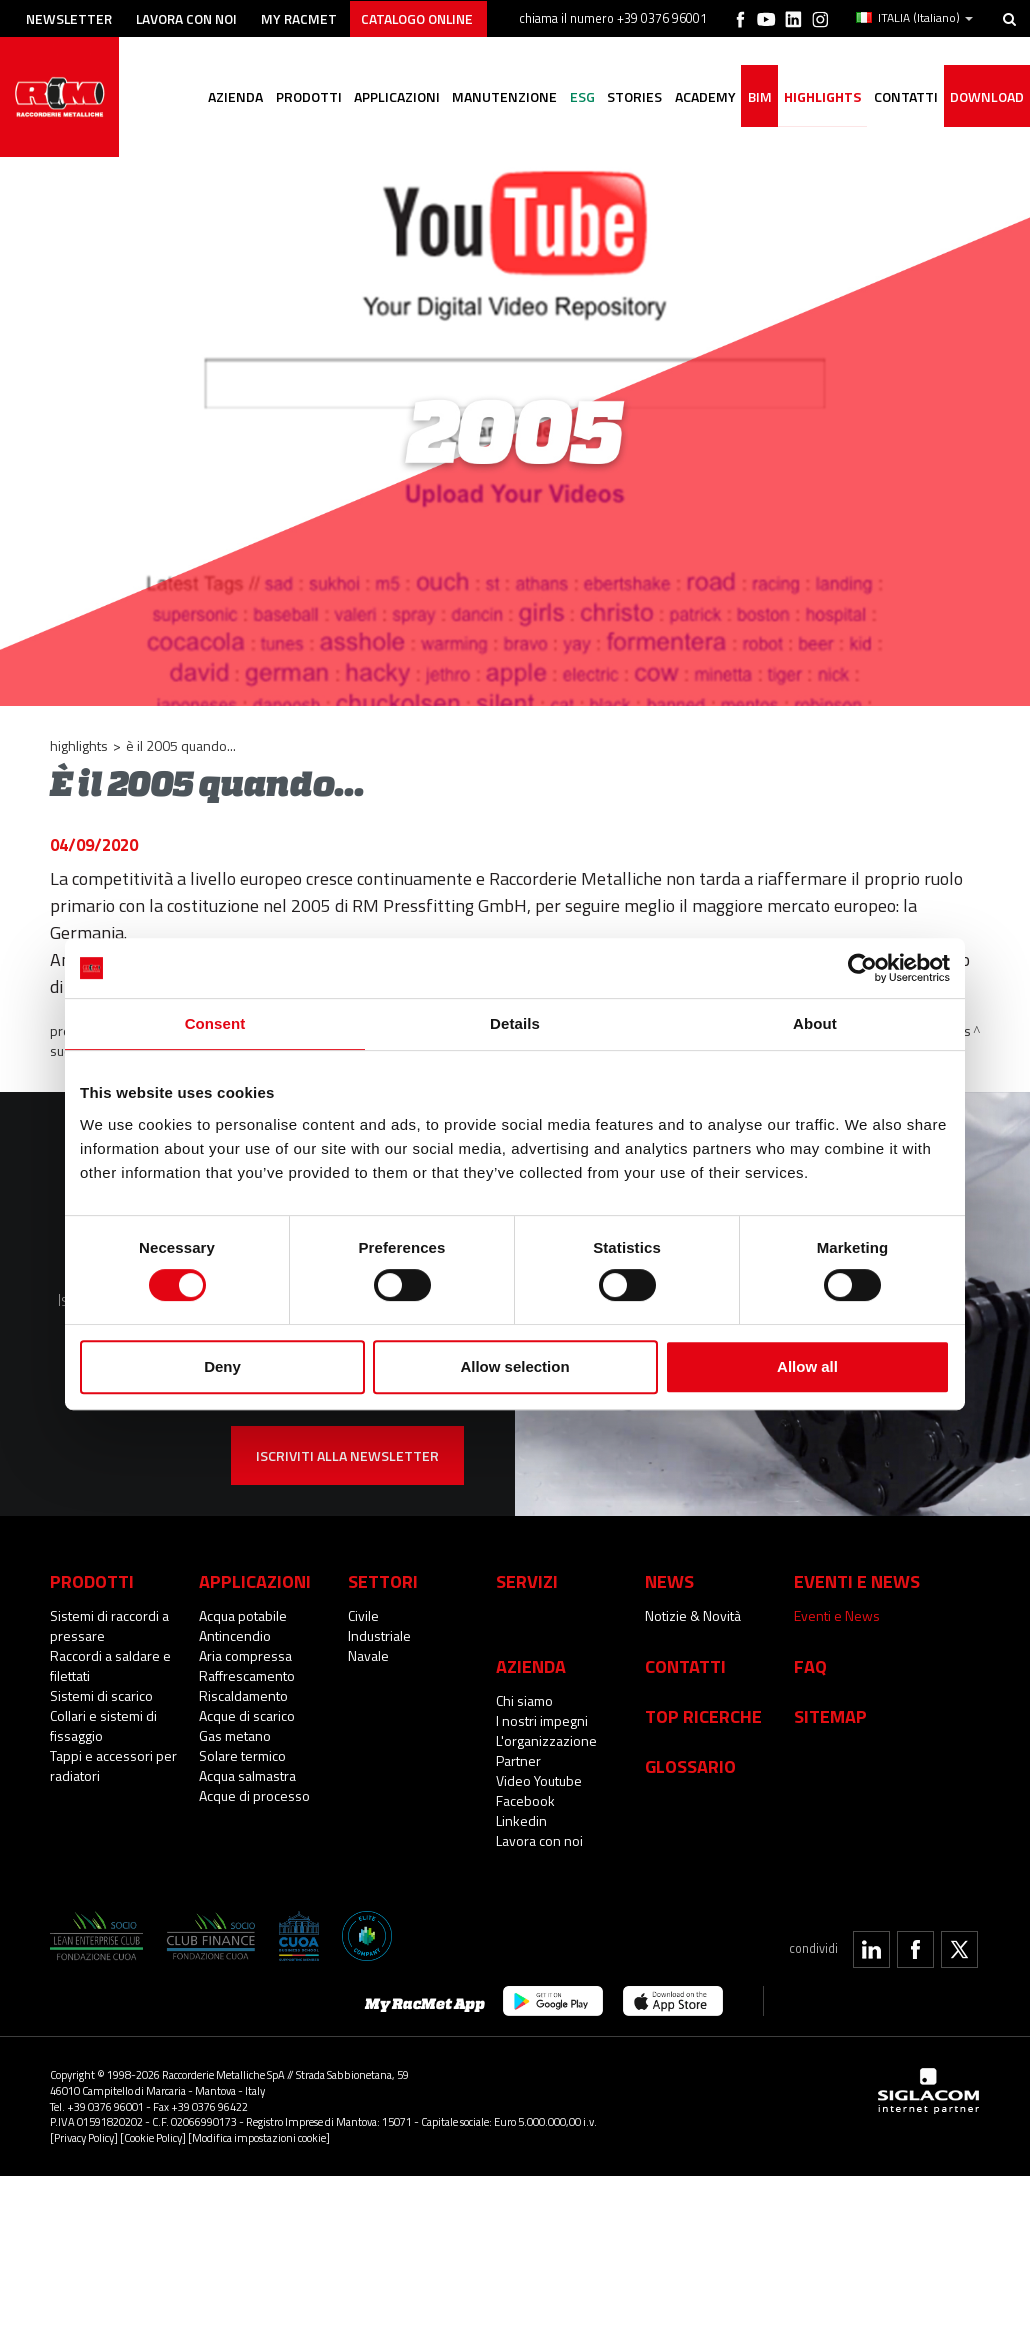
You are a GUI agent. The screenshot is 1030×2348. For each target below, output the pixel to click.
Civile (363, 1615)
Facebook (525, 1800)
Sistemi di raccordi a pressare (109, 1625)
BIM (754, 97)
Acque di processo (254, 1795)
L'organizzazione (546, 1740)
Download (986, 97)
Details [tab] (515, 1023)
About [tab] (815, 1023)
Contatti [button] (903, 97)
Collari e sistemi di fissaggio (103, 1725)
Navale (368, 1655)
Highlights (818, 97)
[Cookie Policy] (153, 2137)
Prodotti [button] (293, 97)
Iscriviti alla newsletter (347, 1455)
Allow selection (514, 1366)
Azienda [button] (218, 97)
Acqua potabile (243, 1615)
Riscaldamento (243, 1695)
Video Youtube (539, 1780)
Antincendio (235, 1635)
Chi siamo (524, 1700)
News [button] (669, 1581)
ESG (571, 97)
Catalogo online (434, 17)
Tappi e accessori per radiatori (113, 1765)
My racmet (311, 17)
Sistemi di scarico (101, 1695)
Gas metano (235, 1735)
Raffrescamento (247, 1675)
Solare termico (242, 1755)
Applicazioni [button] (383, 97)
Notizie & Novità (693, 1615)
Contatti (685, 1666)
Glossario (690, 1766)
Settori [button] (383, 1581)
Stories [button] (625, 97)
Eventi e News (837, 1615)
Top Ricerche (703, 1716)
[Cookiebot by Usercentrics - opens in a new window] (862, 968)
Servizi (527, 1581)
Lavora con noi (194, 17)
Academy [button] (697, 97)
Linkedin (521, 1820)
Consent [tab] (215, 1023)
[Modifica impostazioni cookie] (259, 2137)
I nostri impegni (542, 1720)
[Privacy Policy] (84, 2137)
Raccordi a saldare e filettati (110, 1665)
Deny (222, 1366)
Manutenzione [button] (492, 97)
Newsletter (71, 17)
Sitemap (830, 1716)
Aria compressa (245, 1655)
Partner (518, 1760)
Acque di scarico (247, 1715)
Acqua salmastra (247, 1775)
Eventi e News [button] (857, 1581)
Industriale (379, 1635)
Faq (810, 1666)
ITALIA (914, 18)
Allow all (807, 1366)
